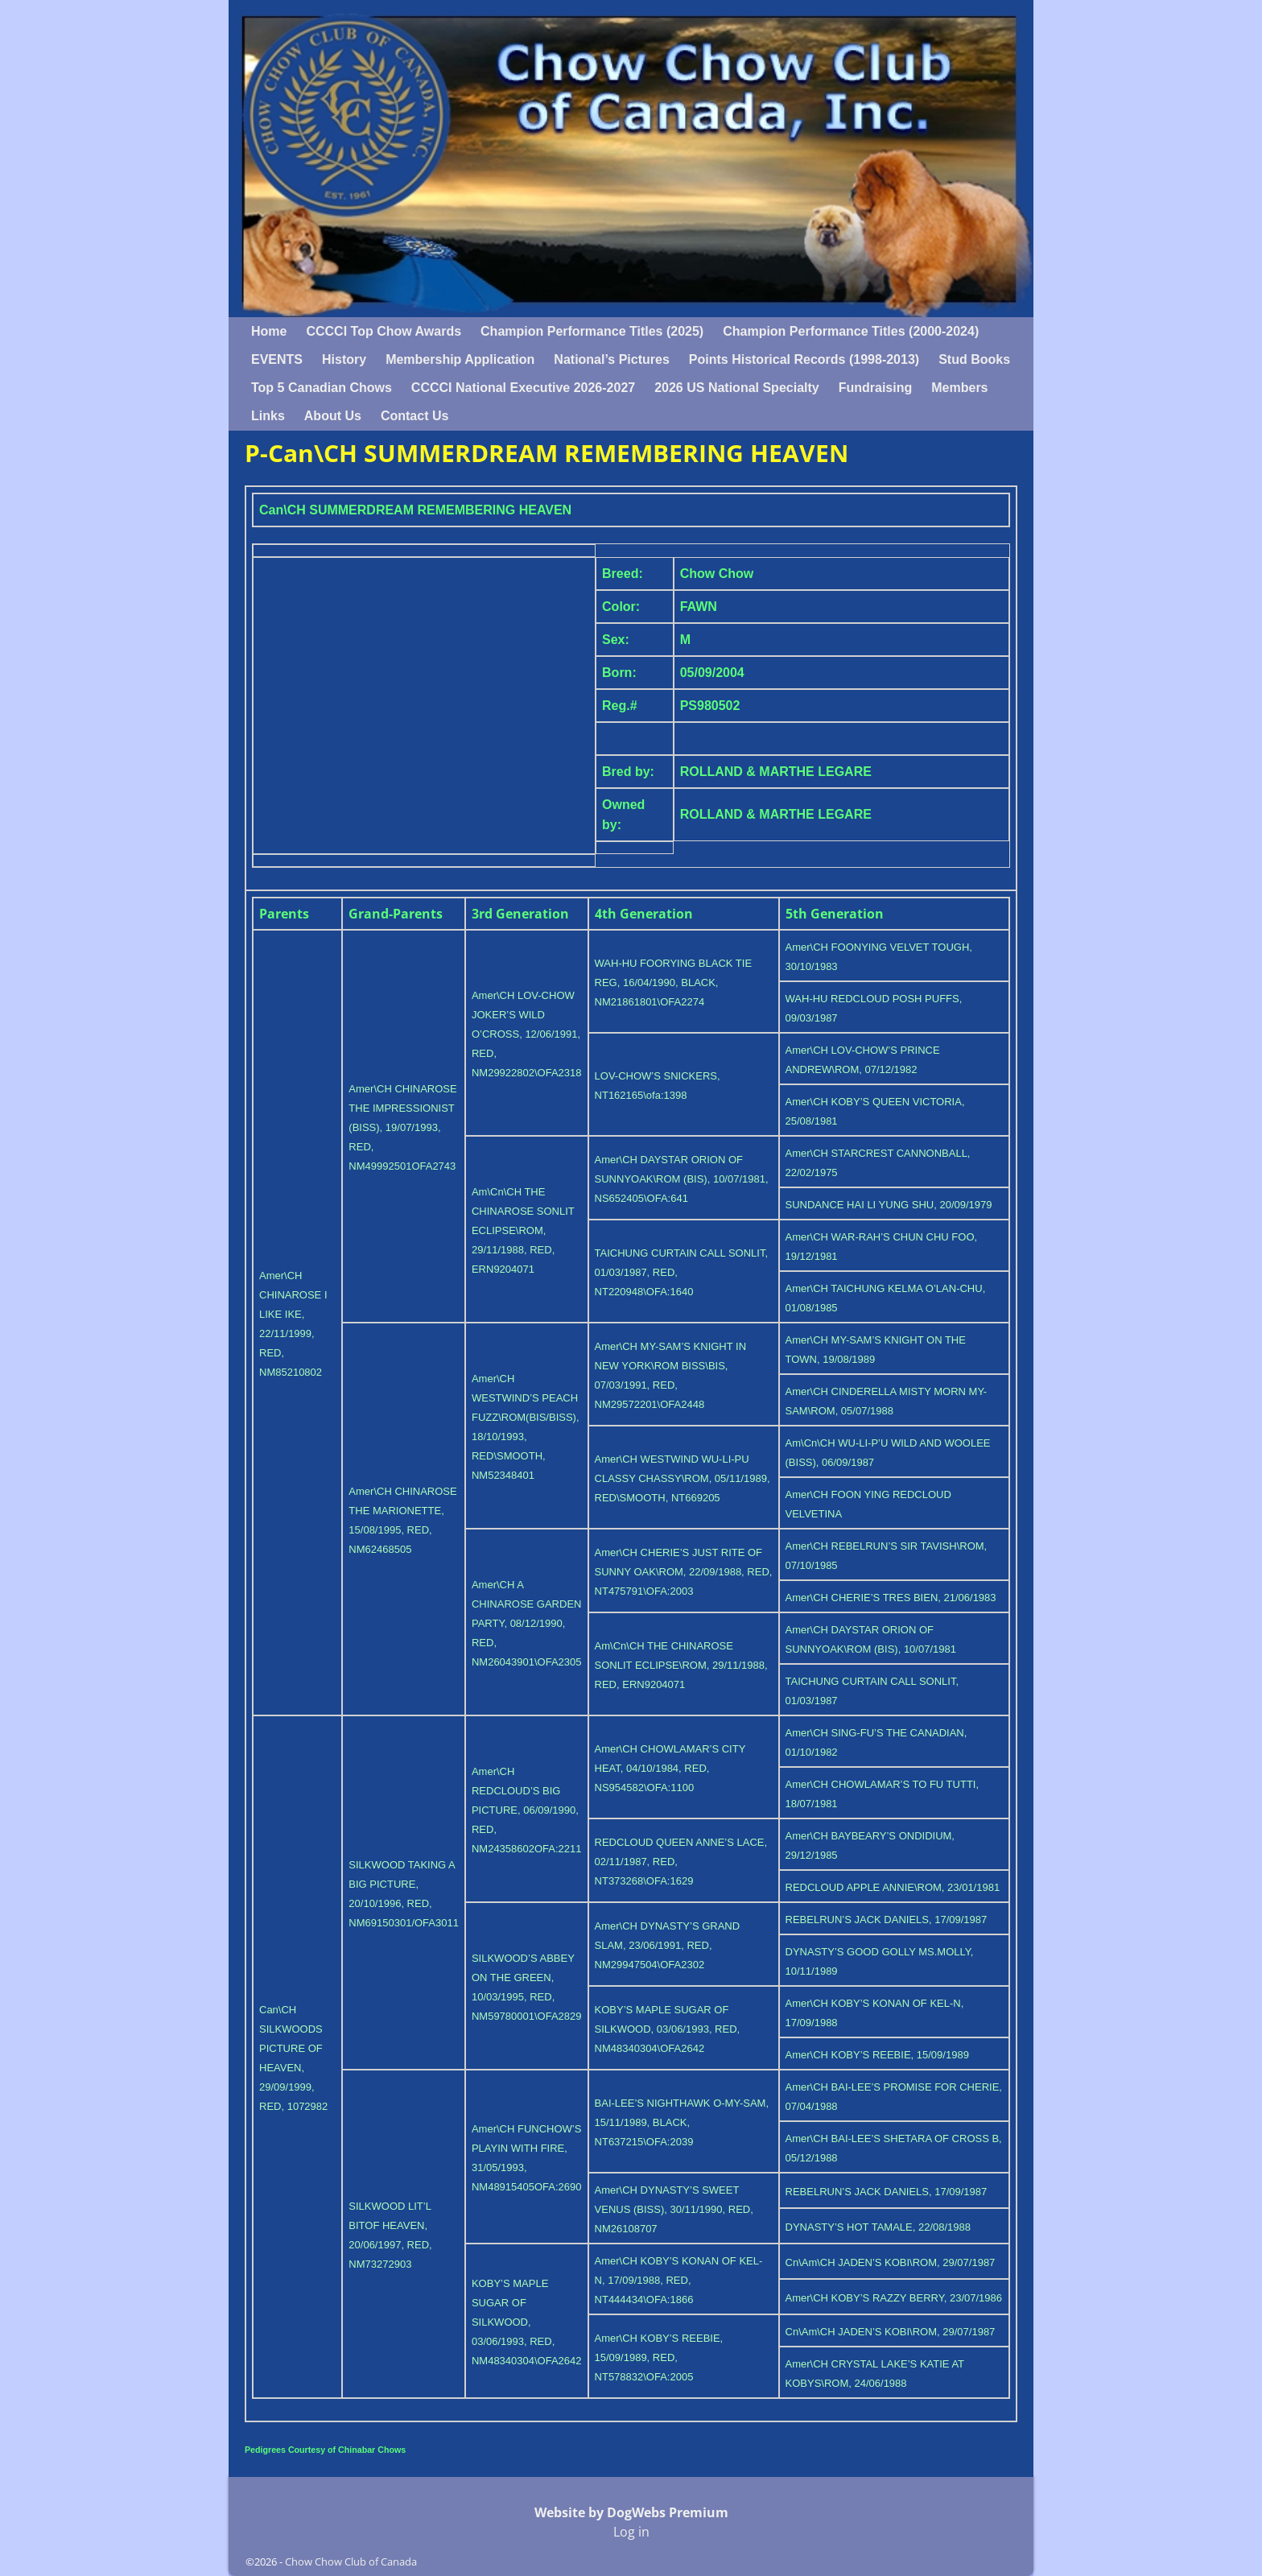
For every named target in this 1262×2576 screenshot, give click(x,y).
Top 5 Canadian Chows (321, 387)
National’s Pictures (611, 359)
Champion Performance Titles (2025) (591, 331)
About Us (332, 416)
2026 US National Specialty (736, 387)
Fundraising (876, 387)
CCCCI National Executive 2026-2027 (523, 387)
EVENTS (277, 359)
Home (269, 331)
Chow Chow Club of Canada (351, 2561)
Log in (631, 2532)
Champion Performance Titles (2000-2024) (851, 331)
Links (268, 416)
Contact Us (414, 416)
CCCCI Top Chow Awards (383, 331)
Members (959, 387)
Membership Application (460, 359)
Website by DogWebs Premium (631, 2512)
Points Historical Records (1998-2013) (804, 359)
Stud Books (974, 359)
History (344, 359)
